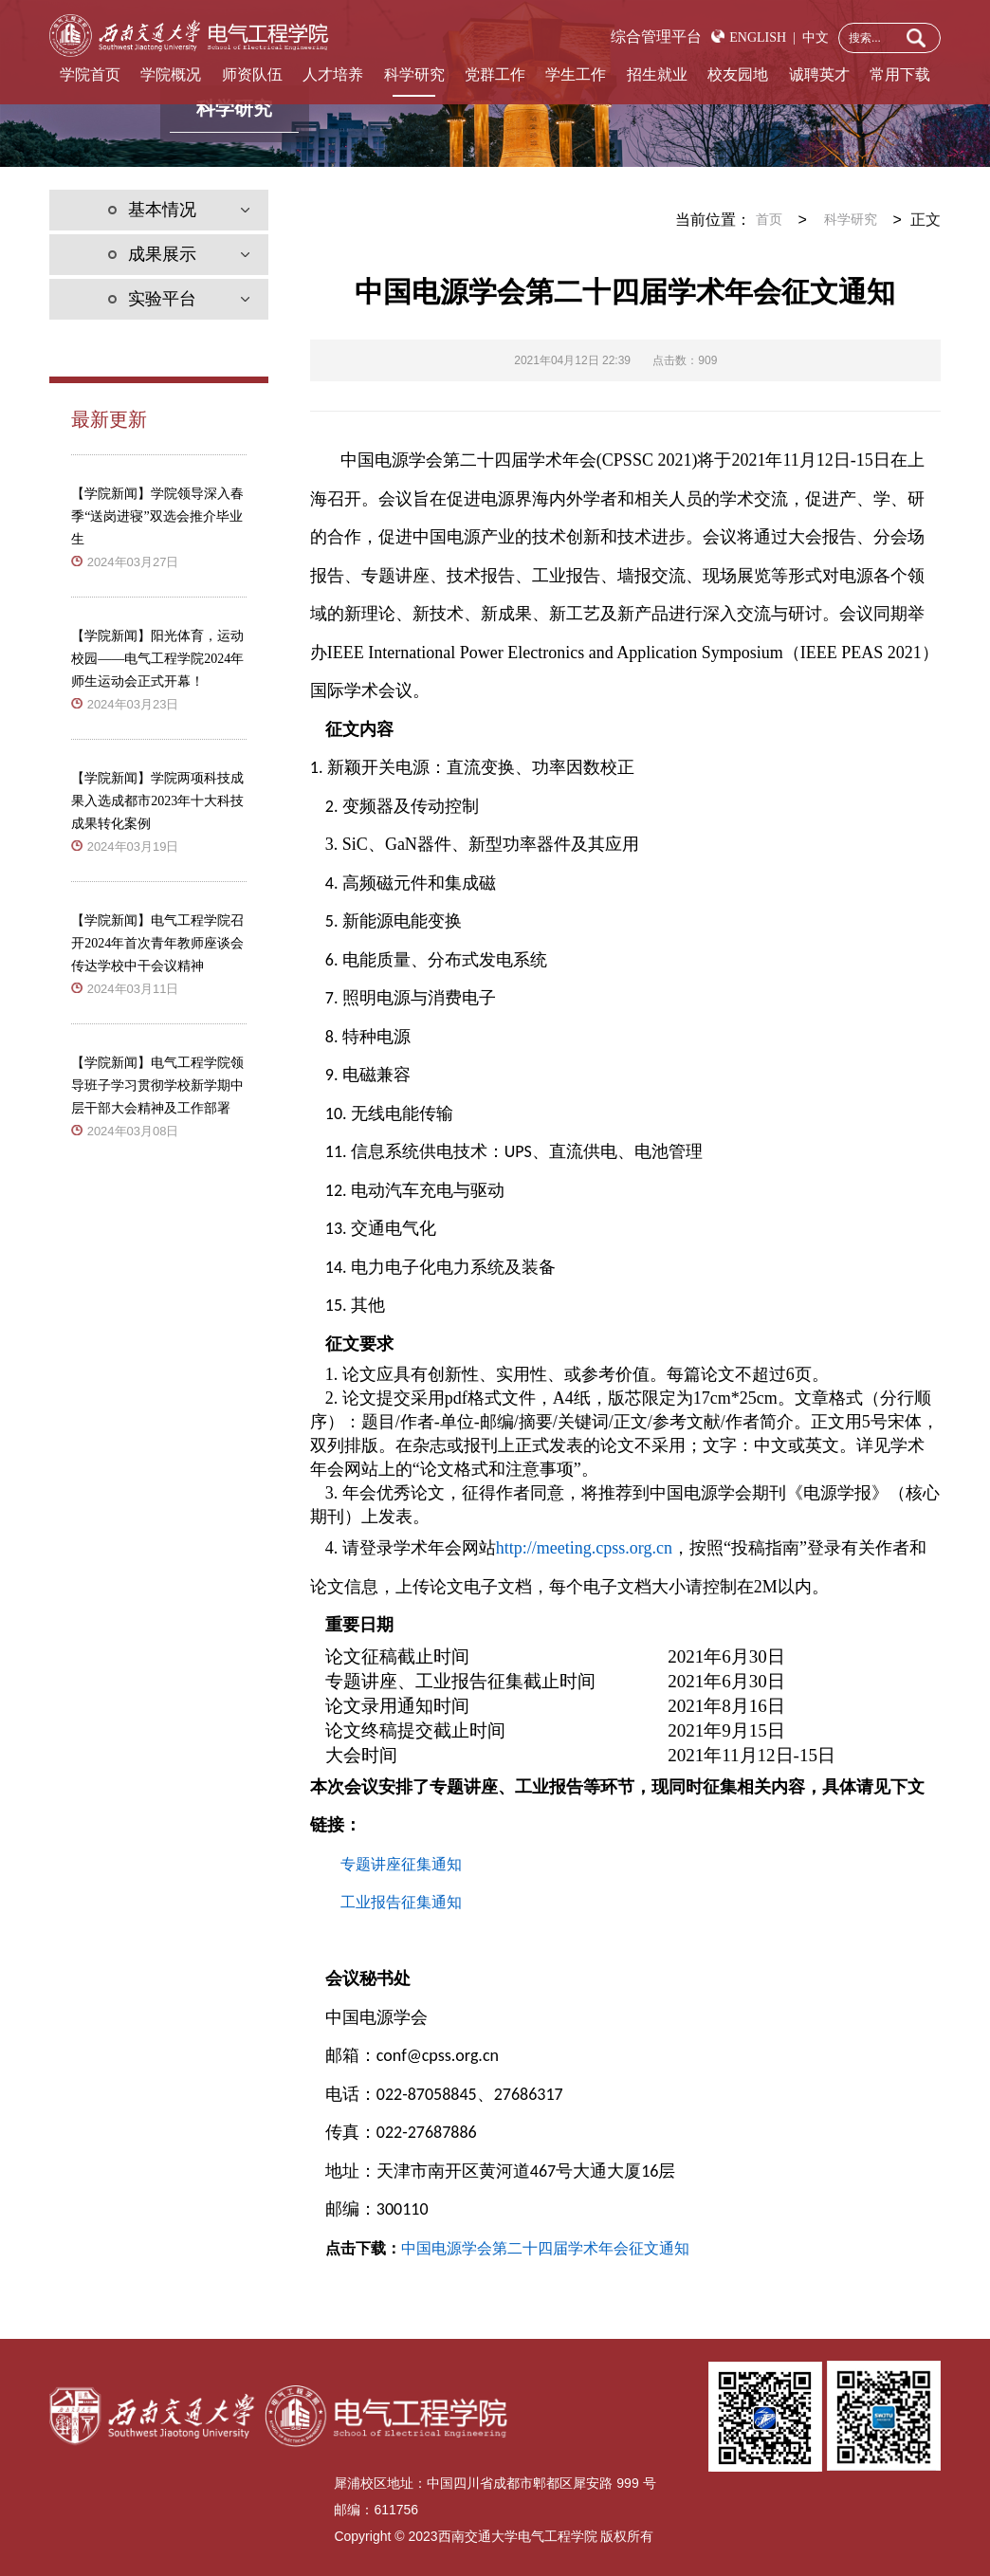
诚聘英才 (819, 74)
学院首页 (90, 74)
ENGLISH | (762, 37)
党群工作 (495, 74)
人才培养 (332, 74)
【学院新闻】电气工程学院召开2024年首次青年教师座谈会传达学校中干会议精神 (157, 943)
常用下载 (900, 74)
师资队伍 (252, 74)
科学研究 (414, 74)
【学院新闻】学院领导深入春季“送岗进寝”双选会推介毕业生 (157, 516)
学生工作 (575, 74)
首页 (769, 219)
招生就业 (657, 74)
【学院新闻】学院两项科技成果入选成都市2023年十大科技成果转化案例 (157, 801)
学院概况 (170, 74)
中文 (812, 37)
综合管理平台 (656, 36)
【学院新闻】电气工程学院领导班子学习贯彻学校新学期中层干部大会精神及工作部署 (157, 1085)
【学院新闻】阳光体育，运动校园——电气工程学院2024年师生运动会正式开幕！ (157, 659)
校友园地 (737, 74)
